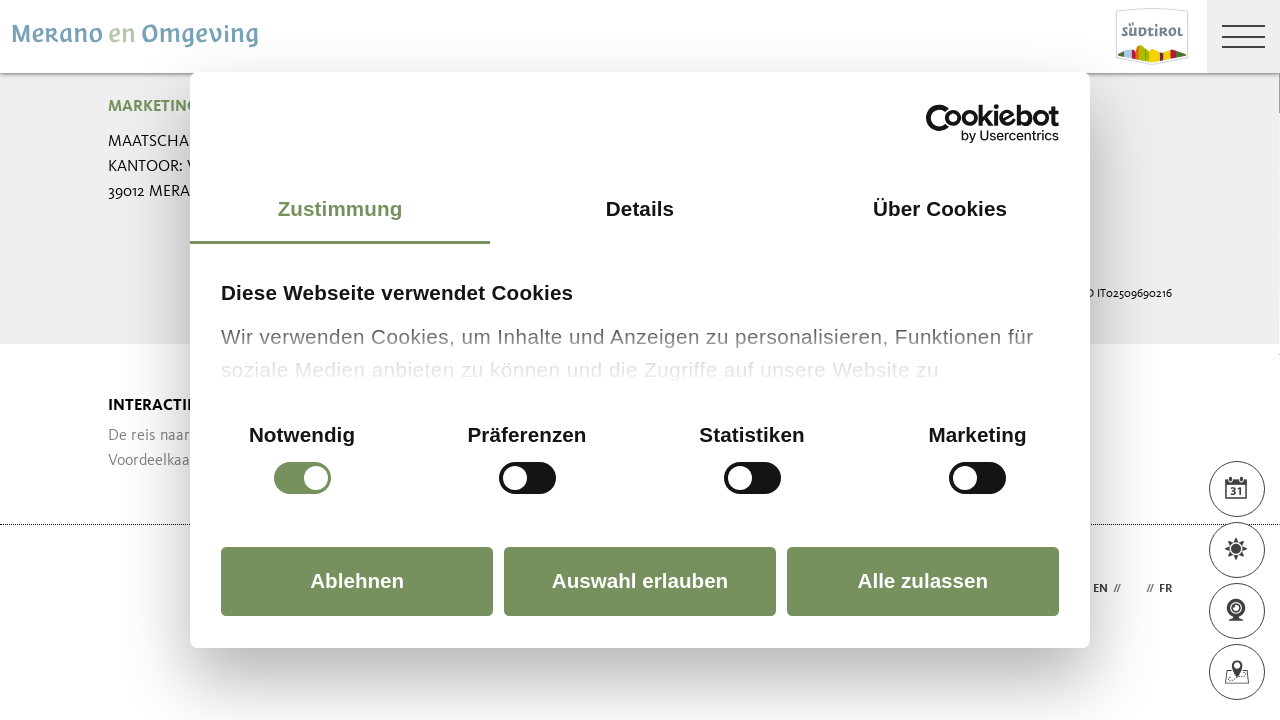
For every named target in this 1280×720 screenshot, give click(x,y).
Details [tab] (640, 208)
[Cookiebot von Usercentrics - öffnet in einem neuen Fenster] (971, 123)
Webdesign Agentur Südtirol (132, 589)
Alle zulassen (923, 580)
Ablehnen (357, 580)
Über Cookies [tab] (940, 208)
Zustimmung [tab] (340, 208)
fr (1165, 589)
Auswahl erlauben (640, 580)
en (1100, 589)
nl (1133, 589)
